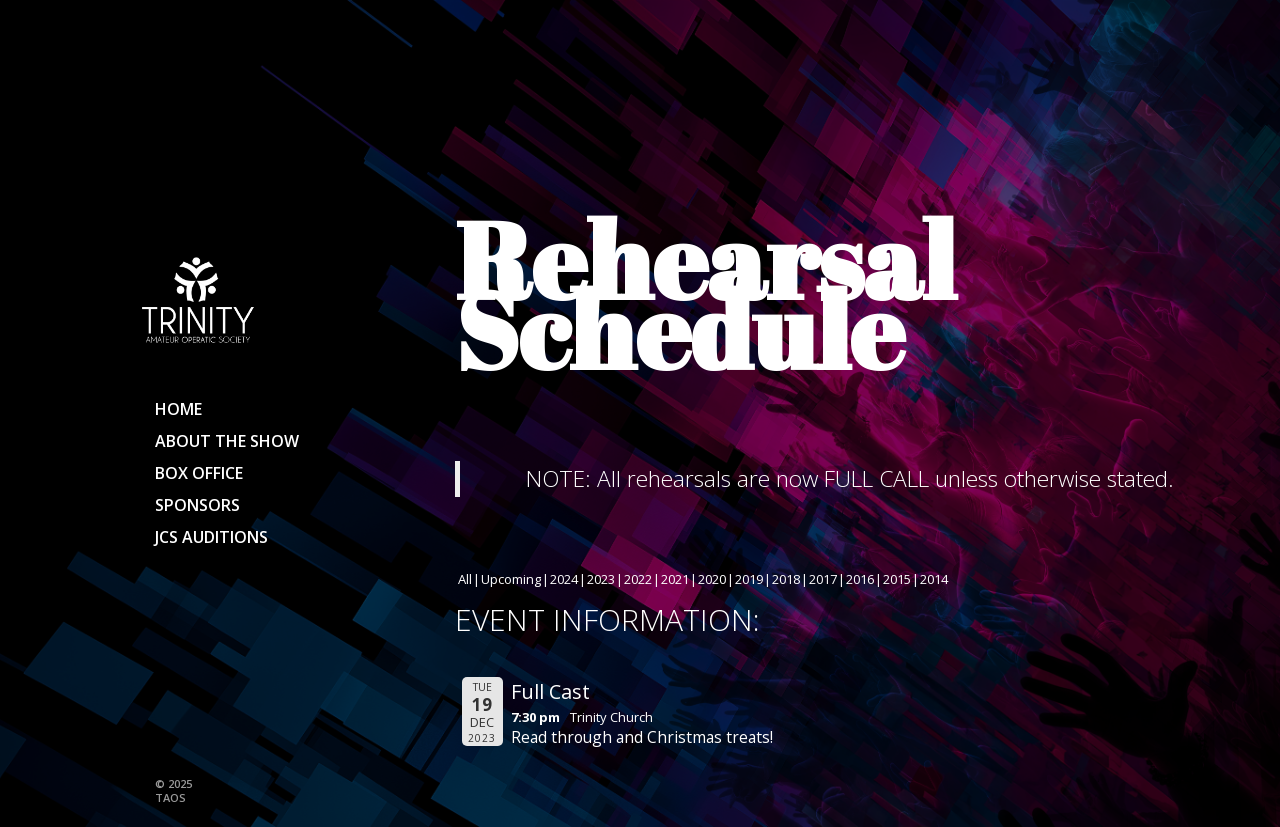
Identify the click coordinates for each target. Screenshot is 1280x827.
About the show (227, 441)
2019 (749, 579)
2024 (564, 579)
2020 (712, 579)
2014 (934, 579)
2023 (601, 579)
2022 (638, 579)
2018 (786, 579)
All (465, 579)
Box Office (199, 473)
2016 (860, 579)
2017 (823, 579)
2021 (675, 579)
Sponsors (197, 505)
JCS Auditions (211, 537)
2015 (897, 579)
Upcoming (511, 579)
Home (178, 409)
